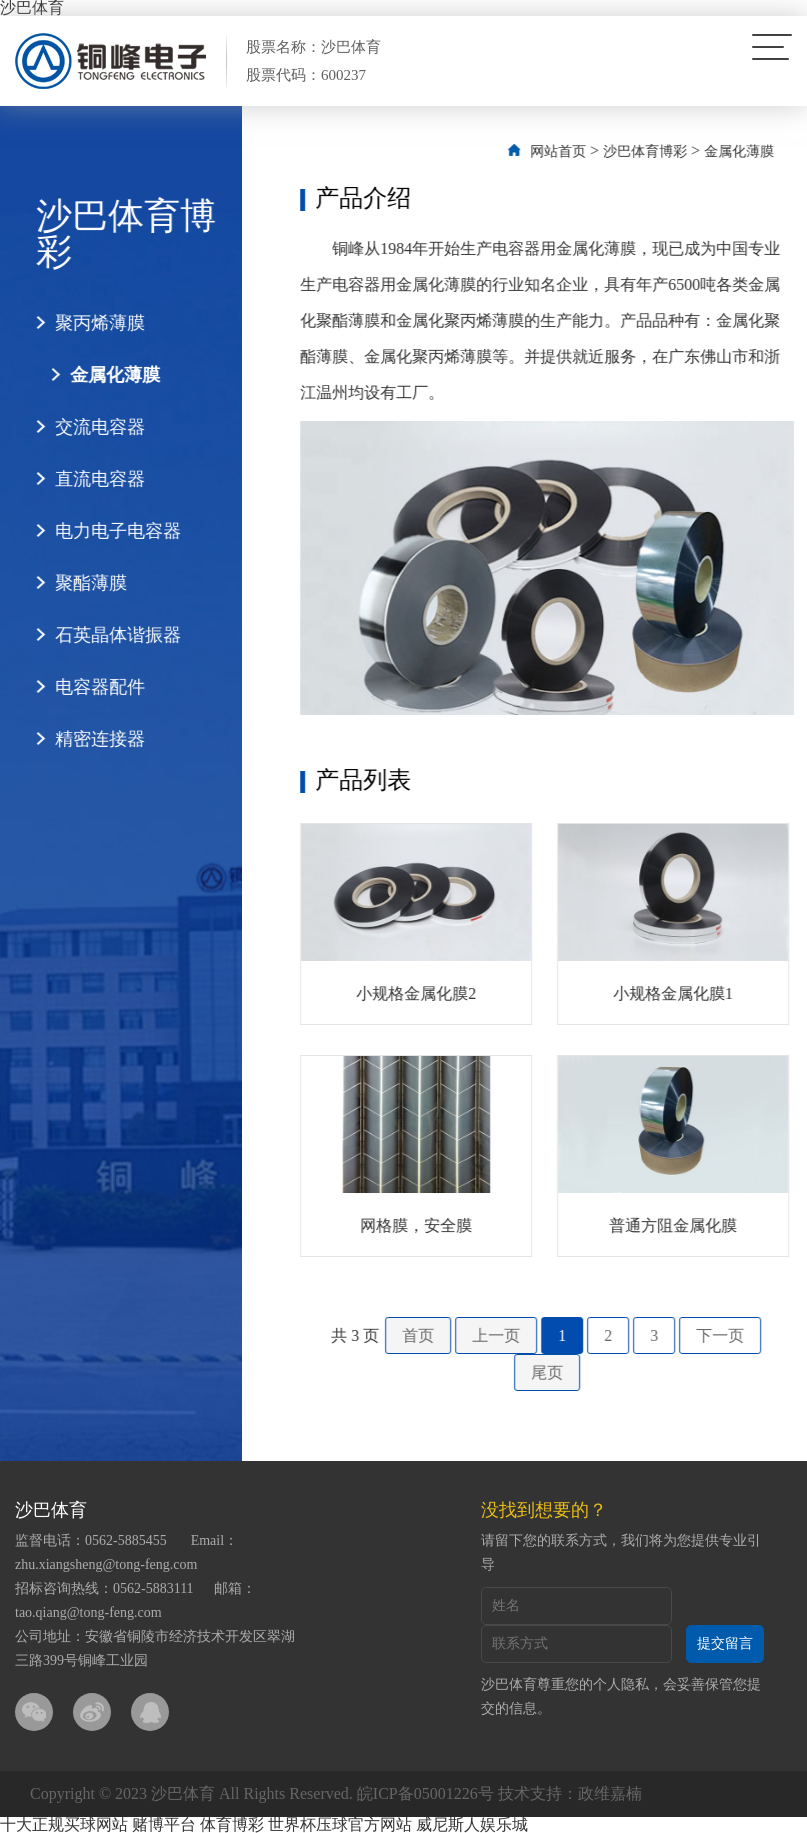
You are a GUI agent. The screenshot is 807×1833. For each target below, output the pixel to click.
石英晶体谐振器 (108, 635)
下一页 (743, 1335)
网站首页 (581, 151)
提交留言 (725, 1643)
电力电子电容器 (108, 531)
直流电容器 (90, 479)
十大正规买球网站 (64, 1824)
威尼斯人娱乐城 (472, 1824)
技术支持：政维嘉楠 (570, 1793)
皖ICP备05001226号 (425, 1793)
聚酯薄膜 (81, 583)
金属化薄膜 (105, 375)
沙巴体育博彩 (668, 151)
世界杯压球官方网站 (340, 1824)
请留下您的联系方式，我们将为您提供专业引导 (621, 1552)
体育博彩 (232, 1824)
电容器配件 (90, 687)
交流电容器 (90, 427)
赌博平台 (164, 1824)
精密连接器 (90, 739)
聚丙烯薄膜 (90, 323)
